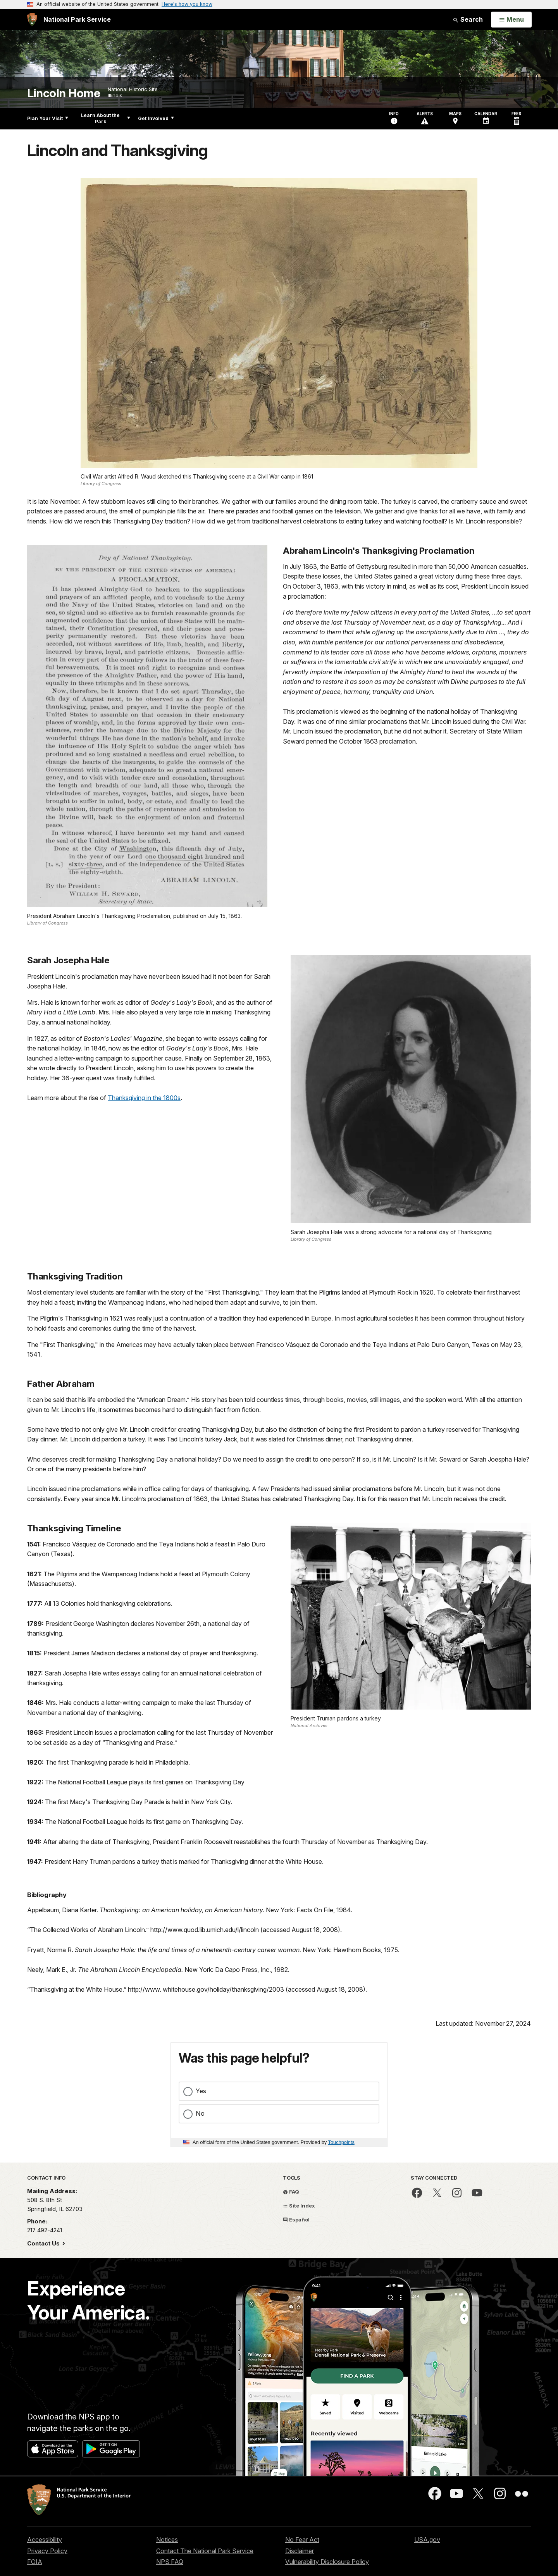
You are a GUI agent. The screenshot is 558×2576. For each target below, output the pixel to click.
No (200, 2113)
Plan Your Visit (47, 118)
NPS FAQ (169, 2562)
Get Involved (156, 118)
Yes (201, 2091)
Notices (167, 2539)
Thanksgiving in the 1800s (144, 1098)
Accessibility (44, 2539)
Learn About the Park (105, 118)
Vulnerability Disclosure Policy (327, 2562)
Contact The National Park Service (204, 2551)
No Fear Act (302, 2539)
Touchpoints (341, 2142)
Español (296, 2219)
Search (468, 19)
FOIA (34, 2562)
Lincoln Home (63, 93)
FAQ (291, 2192)
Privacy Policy (47, 2551)
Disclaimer (299, 2551)
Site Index (299, 2205)
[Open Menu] (511, 20)
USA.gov (427, 2539)
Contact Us (44, 2243)
